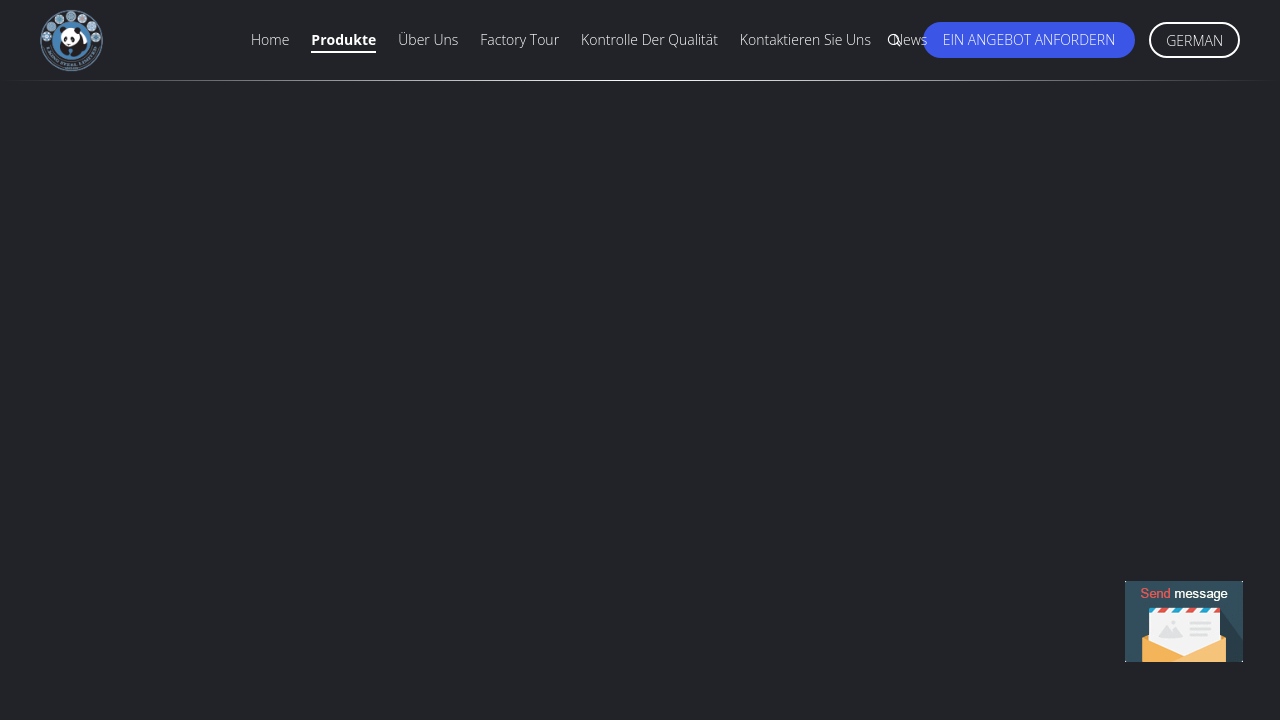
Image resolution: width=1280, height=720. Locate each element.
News (910, 39)
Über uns (428, 39)
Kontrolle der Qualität (649, 39)
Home (270, 39)
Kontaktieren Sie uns (805, 39)
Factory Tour (519, 39)
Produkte (343, 39)
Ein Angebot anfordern (1029, 39)
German (1194, 40)
